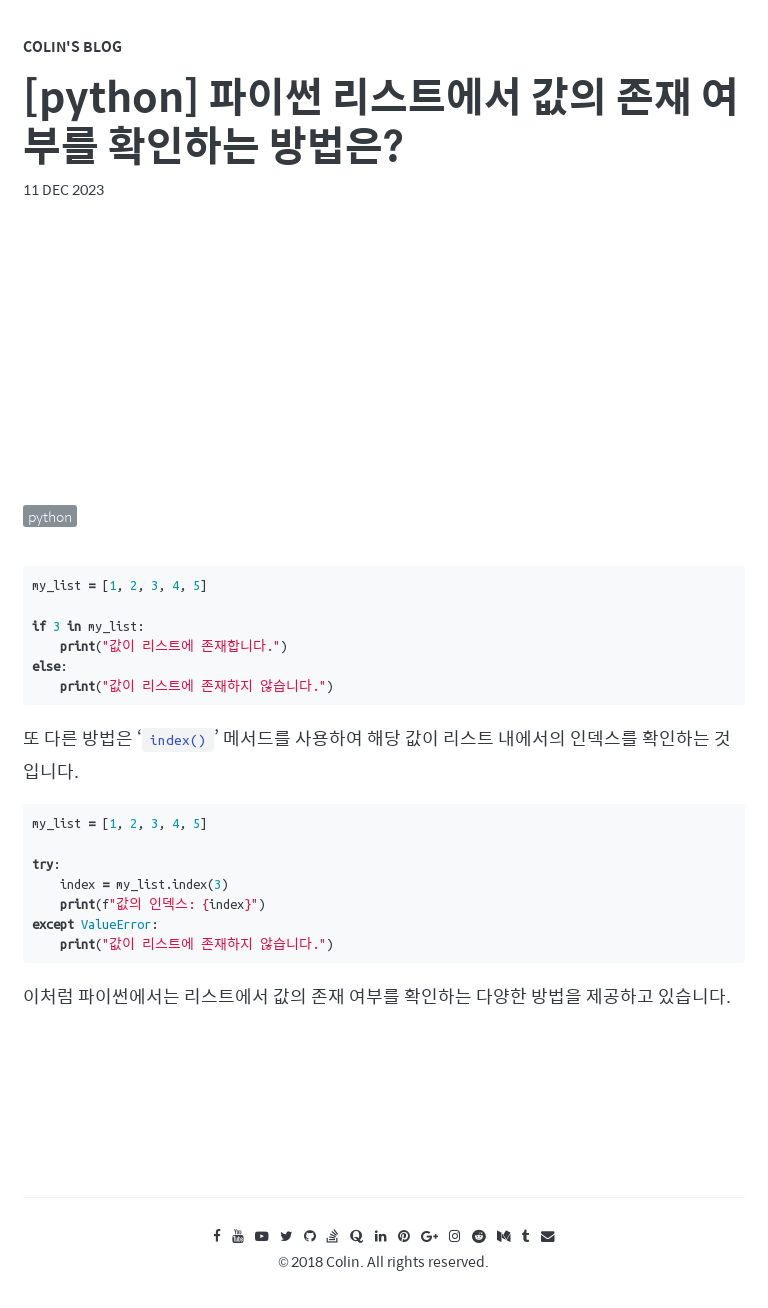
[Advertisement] (384, 352)
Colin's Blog (72, 46)
